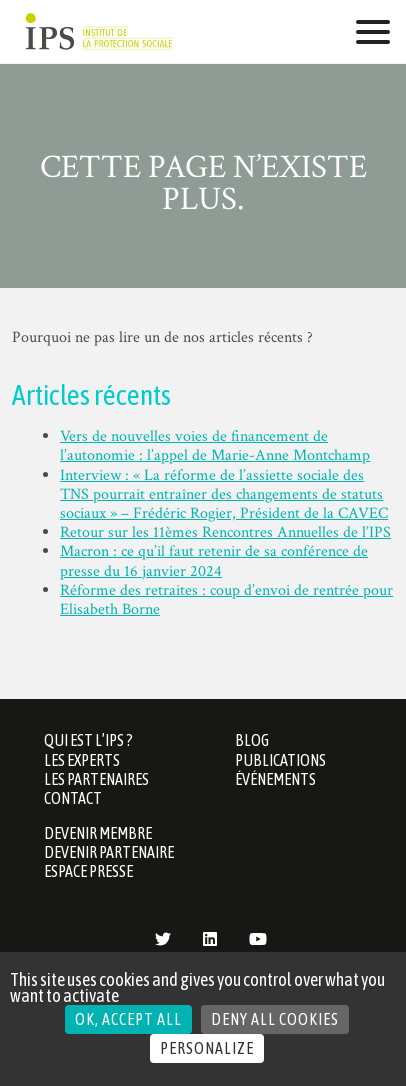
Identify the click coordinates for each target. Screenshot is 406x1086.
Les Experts (82, 760)
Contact (73, 798)
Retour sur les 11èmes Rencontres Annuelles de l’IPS (225, 532)
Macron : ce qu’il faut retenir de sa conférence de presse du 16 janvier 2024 (214, 561)
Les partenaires (96, 779)
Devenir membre (98, 833)
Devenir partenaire (109, 852)
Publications (280, 760)
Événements (275, 779)
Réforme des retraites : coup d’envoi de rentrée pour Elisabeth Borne (226, 600)
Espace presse (88, 871)
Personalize (207, 1048)
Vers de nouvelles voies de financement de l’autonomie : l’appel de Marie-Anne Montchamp (215, 446)
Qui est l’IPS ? (88, 740)
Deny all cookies (275, 1019)
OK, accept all (128, 1019)
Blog (252, 740)
